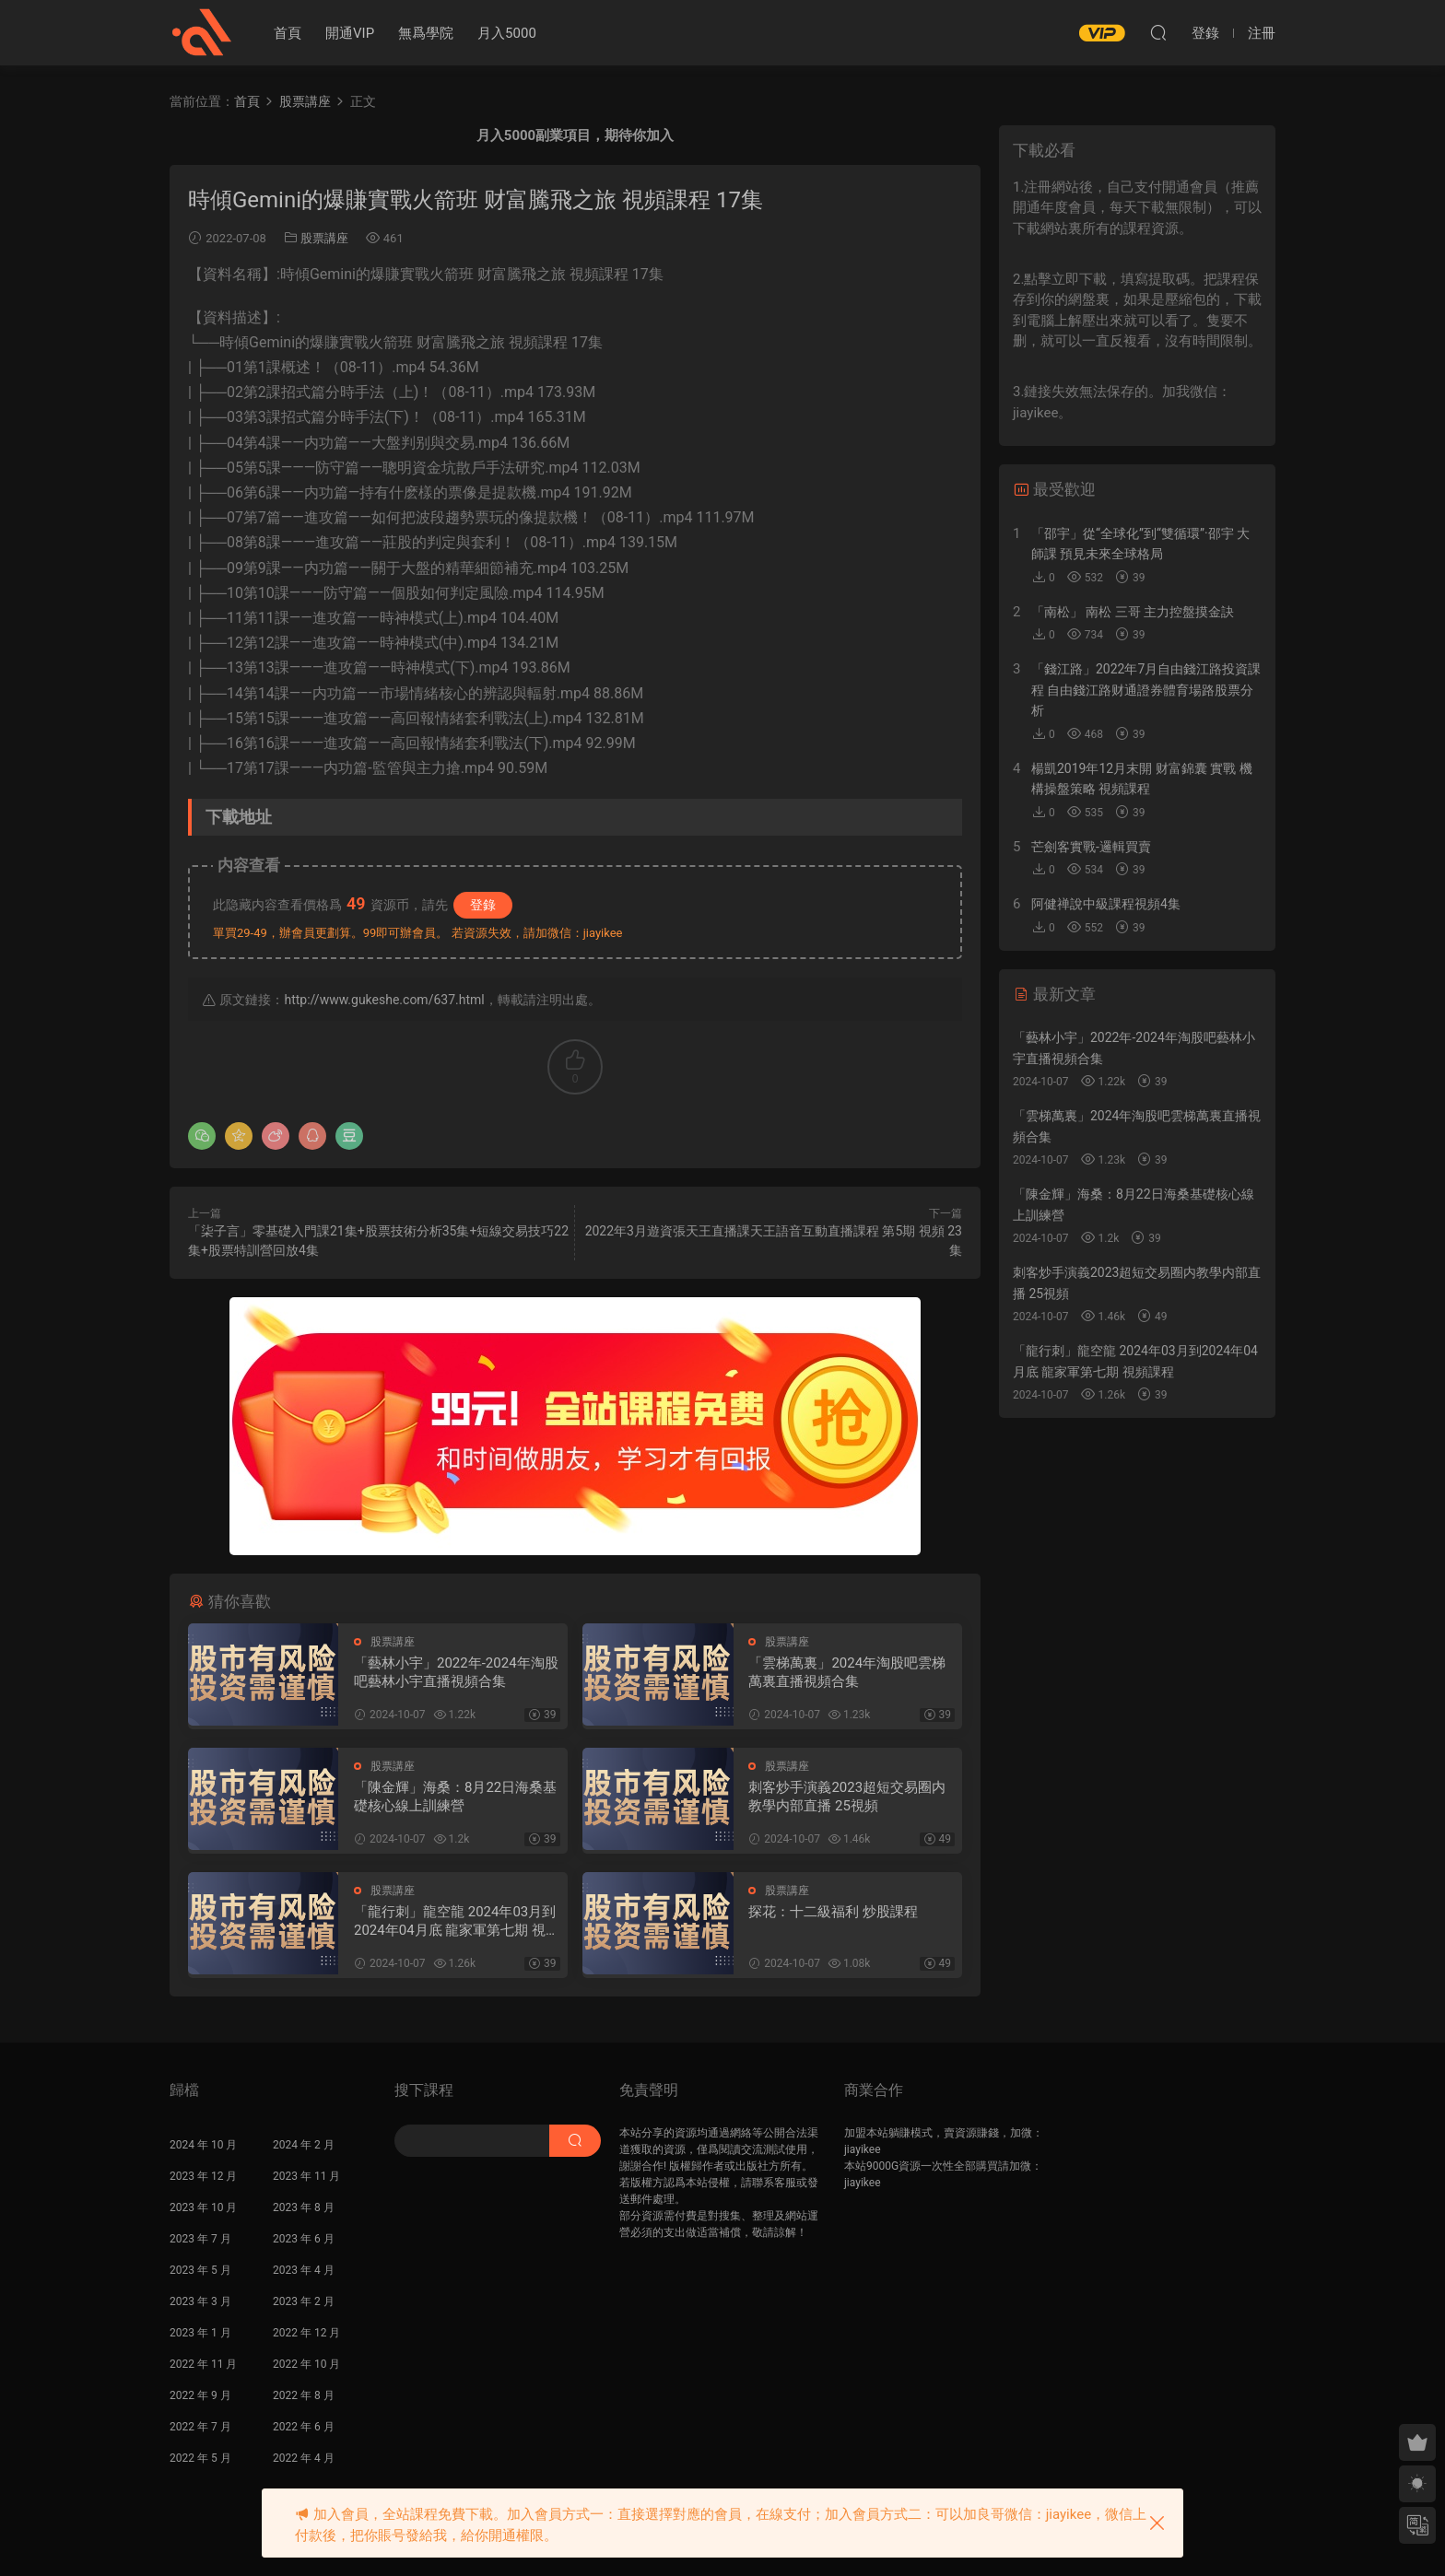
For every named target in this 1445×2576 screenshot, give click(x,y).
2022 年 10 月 (306, 2364)
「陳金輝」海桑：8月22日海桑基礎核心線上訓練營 (455, 1796)
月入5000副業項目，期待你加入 (575, 135)
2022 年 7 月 (200, 2426)
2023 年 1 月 (200, 2332)
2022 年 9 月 (200, 2395)
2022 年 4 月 (304, 2458)
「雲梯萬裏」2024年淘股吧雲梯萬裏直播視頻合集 (847, 1672)
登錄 (483, 904)
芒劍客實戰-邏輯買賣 (1091, 846)
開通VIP (349, 33)
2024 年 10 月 (203, 2144)
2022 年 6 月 (304, 2426)
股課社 (202, 32)
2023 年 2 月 (304, 2301)
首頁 (287, 33)
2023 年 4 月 (304, 2270)
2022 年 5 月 (200, 2458)
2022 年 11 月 (203, 2364)
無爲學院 (425, 33)
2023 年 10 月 (203, 2207)
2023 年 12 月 (203, 2176)
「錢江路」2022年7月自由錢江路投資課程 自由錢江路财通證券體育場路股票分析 (1146, 690)
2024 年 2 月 (304, 2144)
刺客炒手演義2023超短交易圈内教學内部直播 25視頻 (847, 1796)
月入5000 (506, 33)
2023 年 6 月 (304, 2238)
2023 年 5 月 (200, 2270)
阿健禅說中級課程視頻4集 (1106, 903)
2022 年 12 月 (306, 2332)
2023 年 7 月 (200, 2238)
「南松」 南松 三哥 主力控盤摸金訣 (1132, 611)
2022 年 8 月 (304, 2395)
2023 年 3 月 (200, 2301)
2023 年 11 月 (306, 2176)
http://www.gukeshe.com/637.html (384, 999)
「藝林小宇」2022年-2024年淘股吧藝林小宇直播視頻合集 (456, 1672)
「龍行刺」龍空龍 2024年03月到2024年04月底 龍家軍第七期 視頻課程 (456, 1921)
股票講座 (324, 238)
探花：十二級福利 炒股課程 (833, 1911)
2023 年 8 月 (304, 2207)
